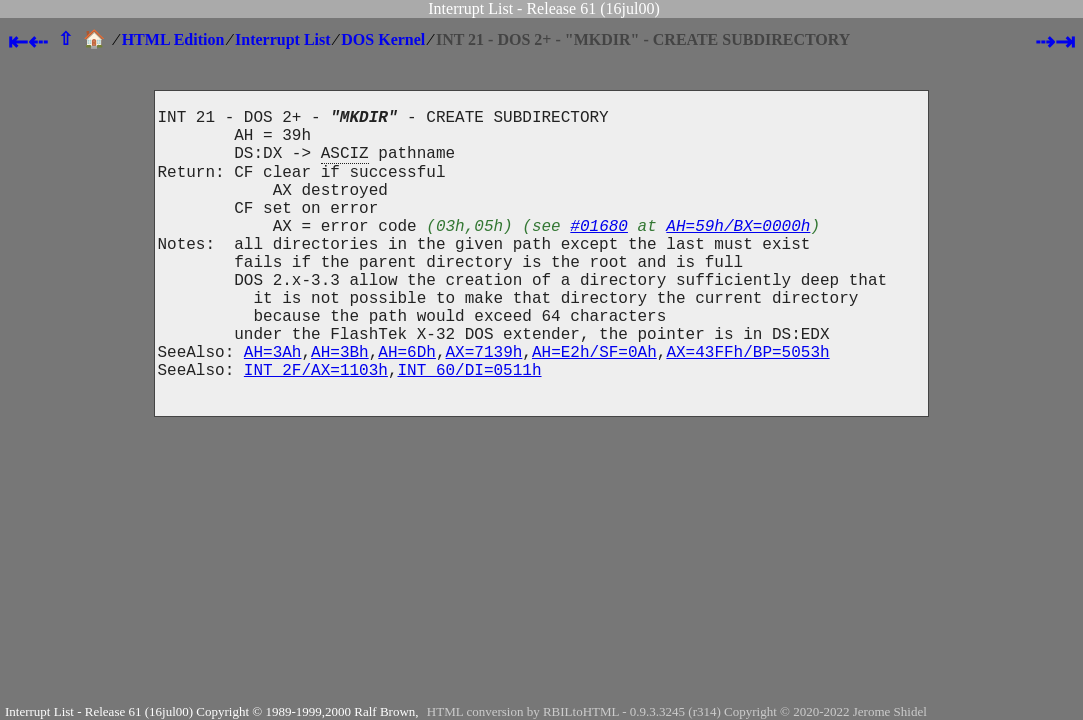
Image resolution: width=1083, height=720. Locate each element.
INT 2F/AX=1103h (316, 429)
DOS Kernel (383, 39)
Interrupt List (283, 39)
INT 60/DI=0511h (470, 429)
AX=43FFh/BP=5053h (747, 407)
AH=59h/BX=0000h (738, 253)
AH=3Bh (340, 407)
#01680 (599, 253)
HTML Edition (173, 39)
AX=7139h (484, 407)
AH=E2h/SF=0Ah (594, 407)
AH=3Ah (273, 407)
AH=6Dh (407, 407)
